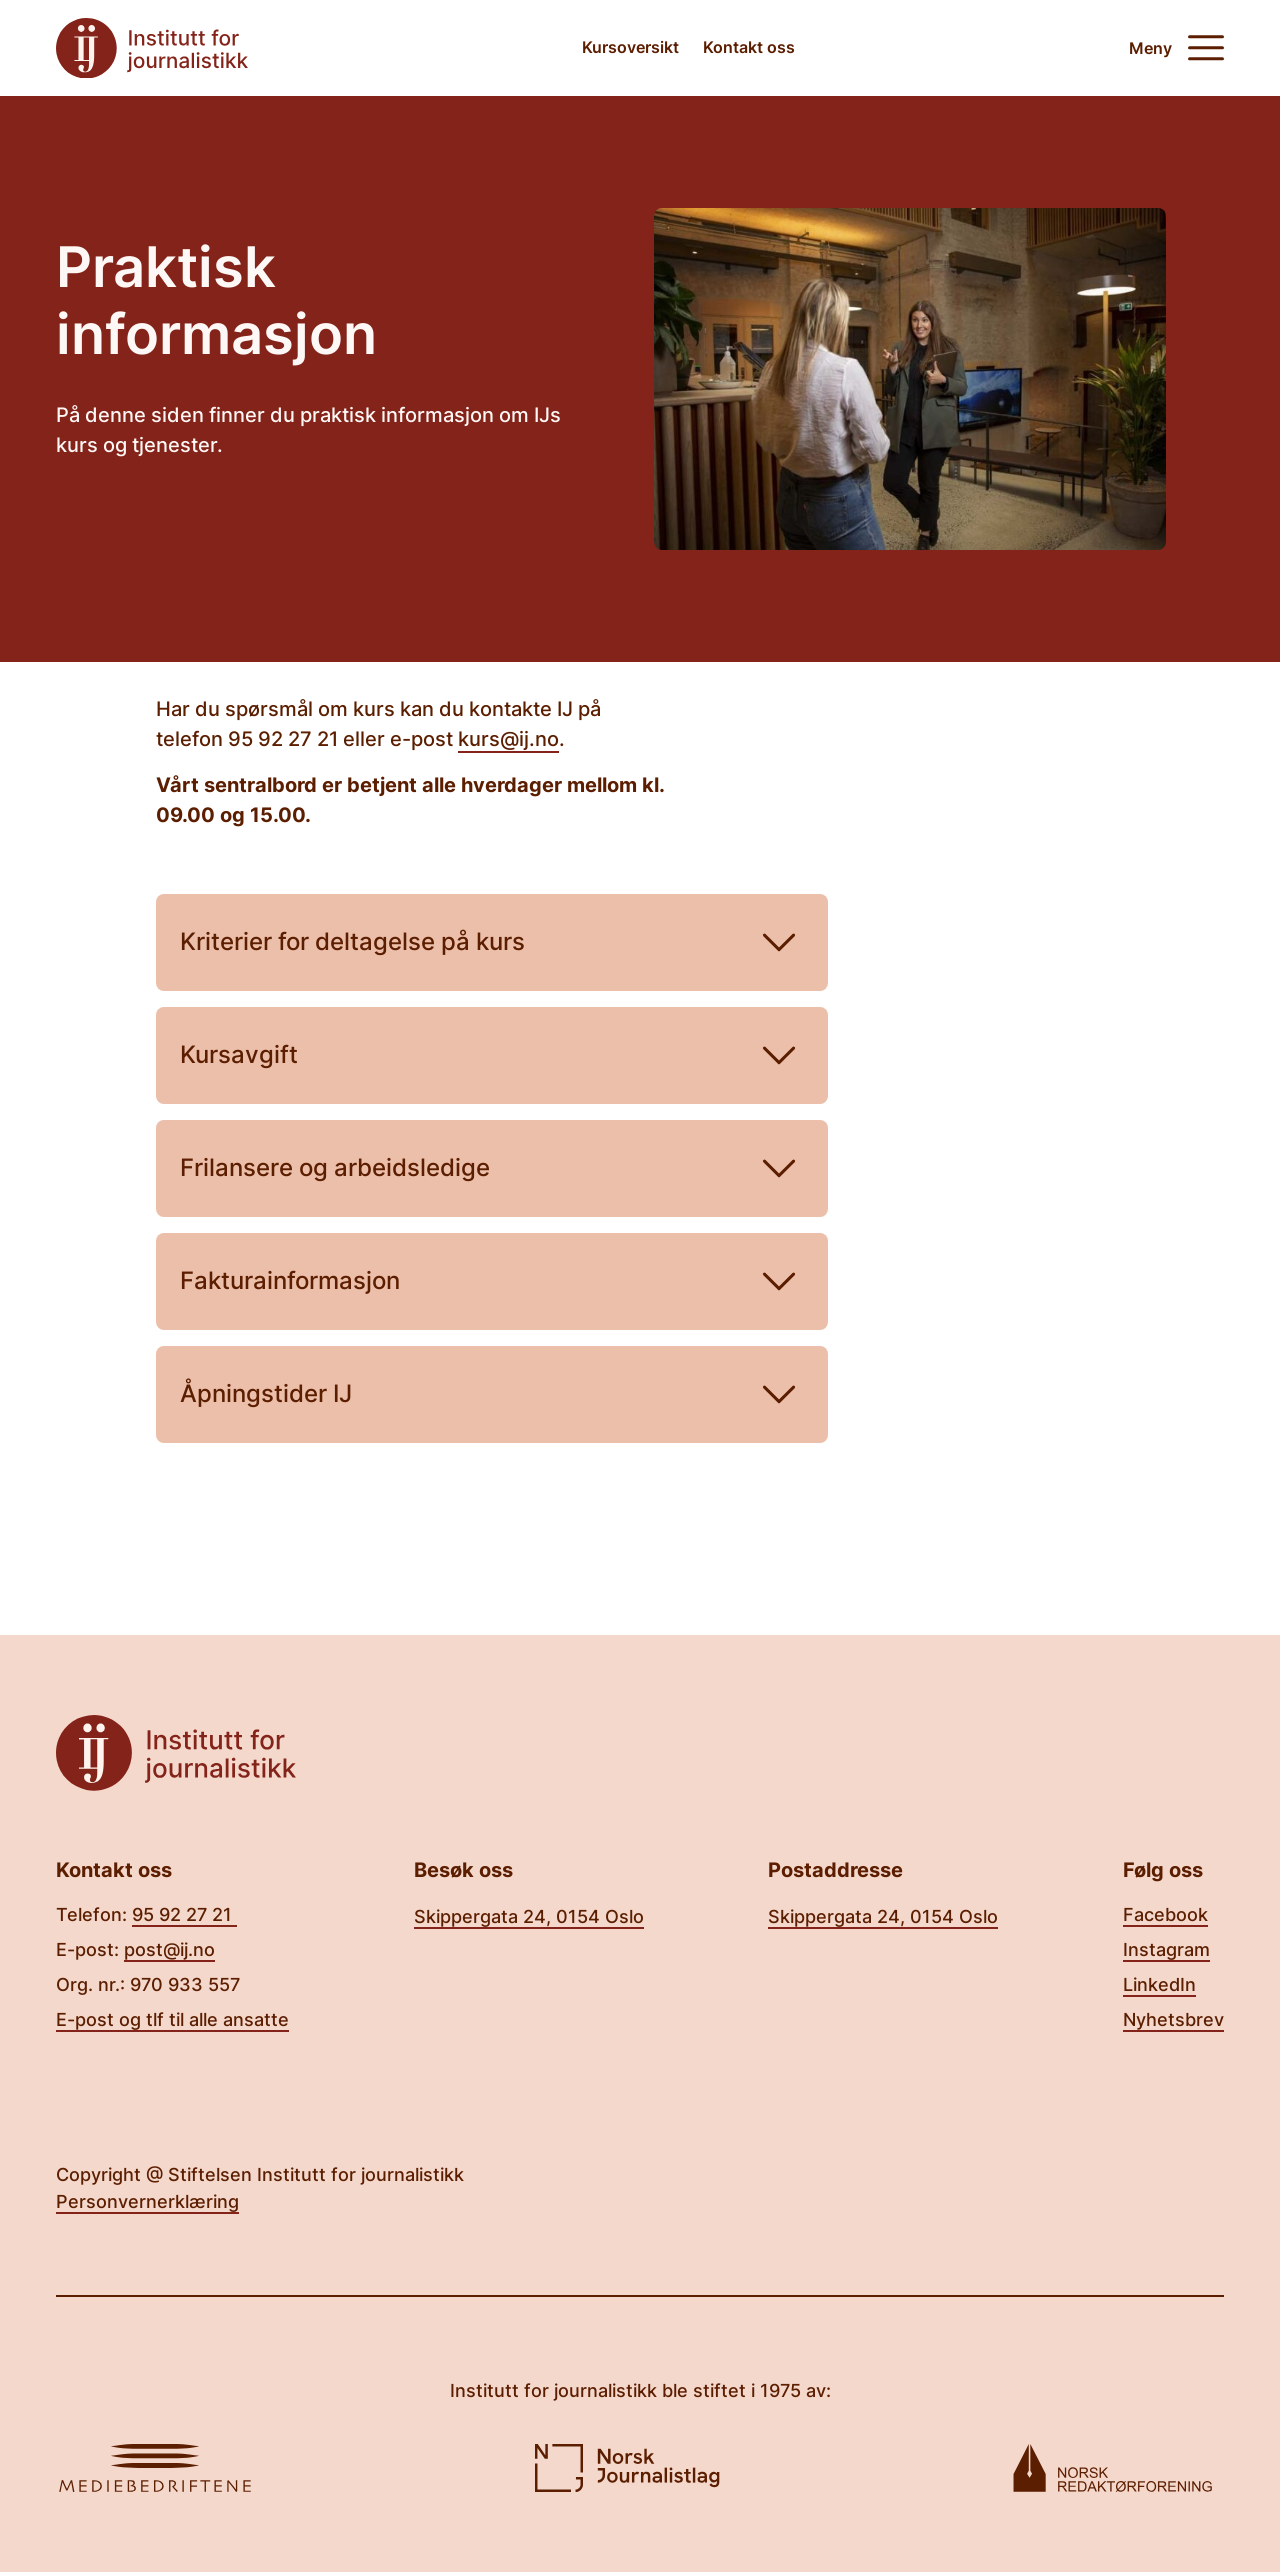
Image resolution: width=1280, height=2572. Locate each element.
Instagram (1166, 1949)
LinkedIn (1159, 1984)
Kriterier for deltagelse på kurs (492, 942)
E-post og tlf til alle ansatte (172, 2019)
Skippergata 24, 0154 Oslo (529, 1916)
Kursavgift (492, 1055)
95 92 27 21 (184, 1914)
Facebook (1165, 1914)
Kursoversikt (630, 47)
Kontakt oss (749, 47)
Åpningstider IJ (492, 1394)
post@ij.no (169, 1949)
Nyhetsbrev (1173, 2019)
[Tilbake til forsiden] (152, 48)
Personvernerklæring (147, 2201)
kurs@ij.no (508, 739)
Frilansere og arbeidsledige (492, 1168)
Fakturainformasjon (492, 1281)
